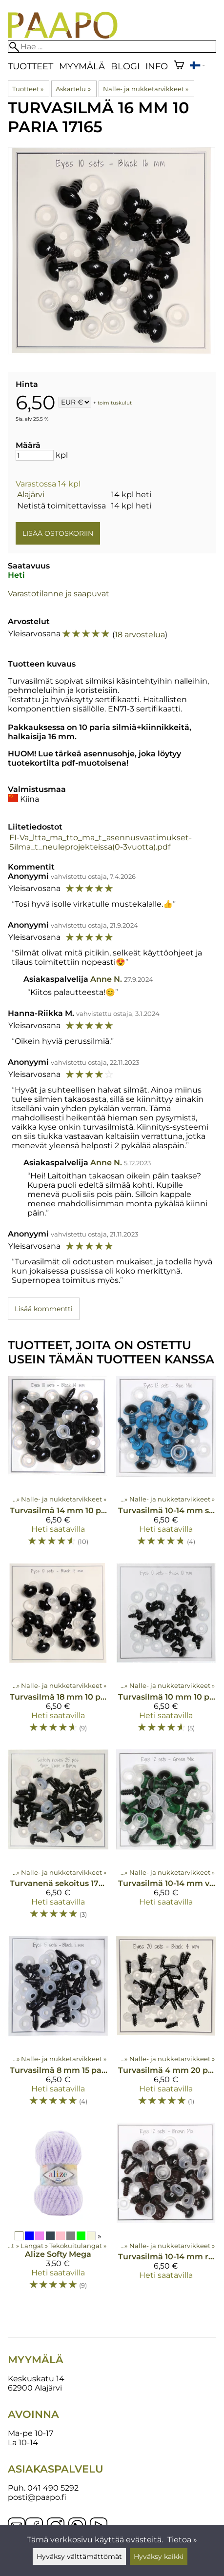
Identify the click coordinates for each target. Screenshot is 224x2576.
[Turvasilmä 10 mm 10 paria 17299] (166, 1652)
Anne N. (106, 979)
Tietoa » (182, 2539)
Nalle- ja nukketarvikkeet (145, 89)
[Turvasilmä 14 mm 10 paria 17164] (58, 1465)
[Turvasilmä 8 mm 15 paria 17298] (58, 2025)
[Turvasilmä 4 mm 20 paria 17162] (166, 2025)
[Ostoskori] (179, 66)
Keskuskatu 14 (36, 2378)
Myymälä (82, 66)
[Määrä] (35, 455)
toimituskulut (115, 403)
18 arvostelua (140, 634)
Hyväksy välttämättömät (79, 2556)
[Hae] (112, 47)
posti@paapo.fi (37, 2497)
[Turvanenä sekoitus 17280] (58, 1838)
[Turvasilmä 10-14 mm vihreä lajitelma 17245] (166, 1838)
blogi (125, 66)
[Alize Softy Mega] (58, 2211)
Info (156, 66)
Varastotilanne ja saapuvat (58, 593)
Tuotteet (30, 66)
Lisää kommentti (44, 1308)
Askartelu (73, 89)
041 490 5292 (53, 2488)
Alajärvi (30, 494)
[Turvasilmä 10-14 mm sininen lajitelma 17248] (166, 1465)
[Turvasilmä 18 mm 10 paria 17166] (58, 1652)
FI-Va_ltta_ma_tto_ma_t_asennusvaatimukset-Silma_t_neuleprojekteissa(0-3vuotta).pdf (100, 842)
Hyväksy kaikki (158, 2556)
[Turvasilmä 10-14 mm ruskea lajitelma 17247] (166, 2211)
